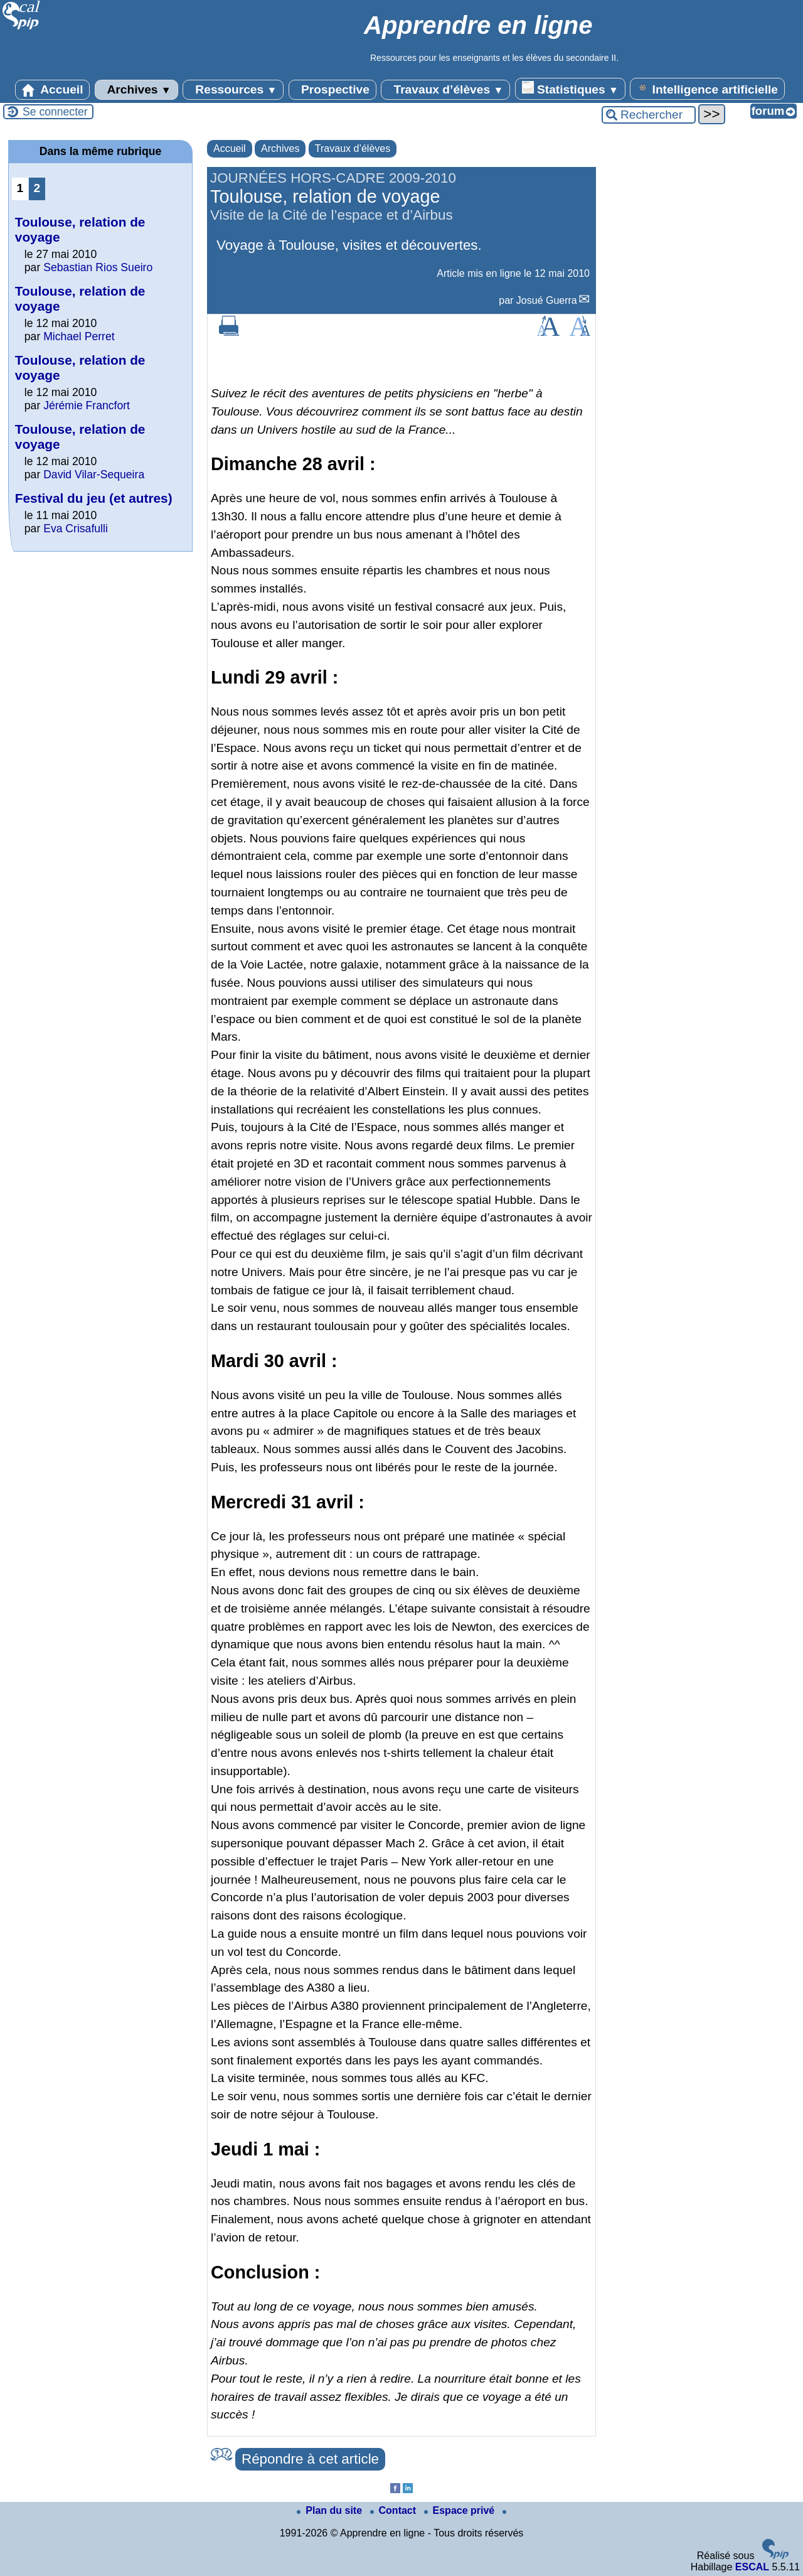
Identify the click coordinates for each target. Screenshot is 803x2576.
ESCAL (752, 2567)
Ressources (233, 90)
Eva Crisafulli (75, 528)
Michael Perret (78, 336)
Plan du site (330, 2510)
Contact (394, 2510)
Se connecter (55, 111)
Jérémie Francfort (86, 405)
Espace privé (460, 2510)
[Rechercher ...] (649, 115)
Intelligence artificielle (707, 88)
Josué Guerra (546, 300)
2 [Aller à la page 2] (37, 188)
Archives (136, 90)
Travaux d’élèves (445, 90)
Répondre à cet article (310, 2459)
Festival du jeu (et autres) (94, 498)
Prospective (332, 90)
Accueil (52, 90)
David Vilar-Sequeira (93, 474)
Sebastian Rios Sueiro (97, 267)
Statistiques (570, 88)
